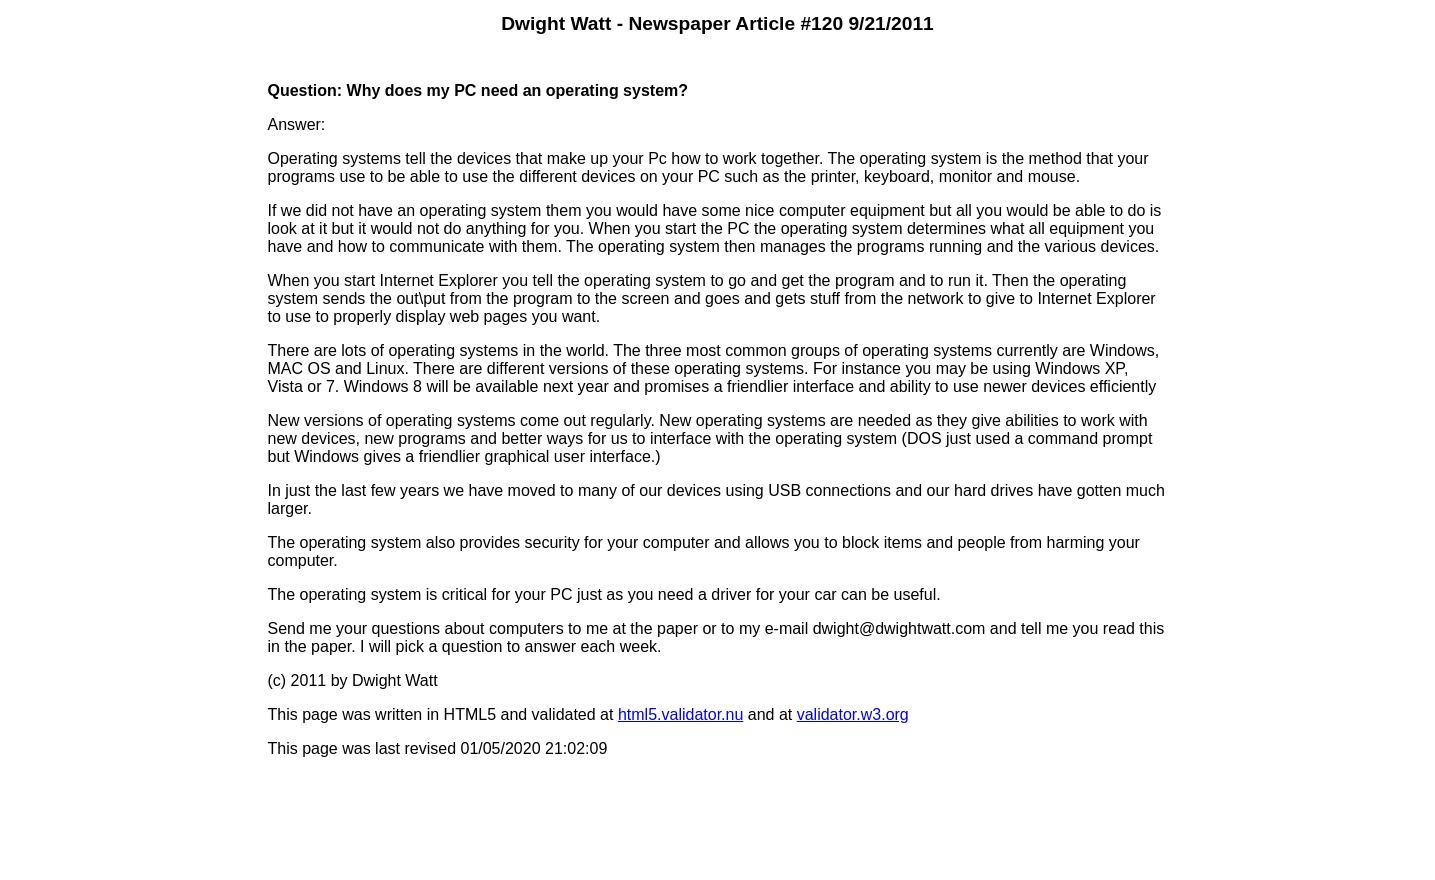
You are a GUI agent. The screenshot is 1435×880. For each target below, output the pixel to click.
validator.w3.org (853, 714)
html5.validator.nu (680, 714)
